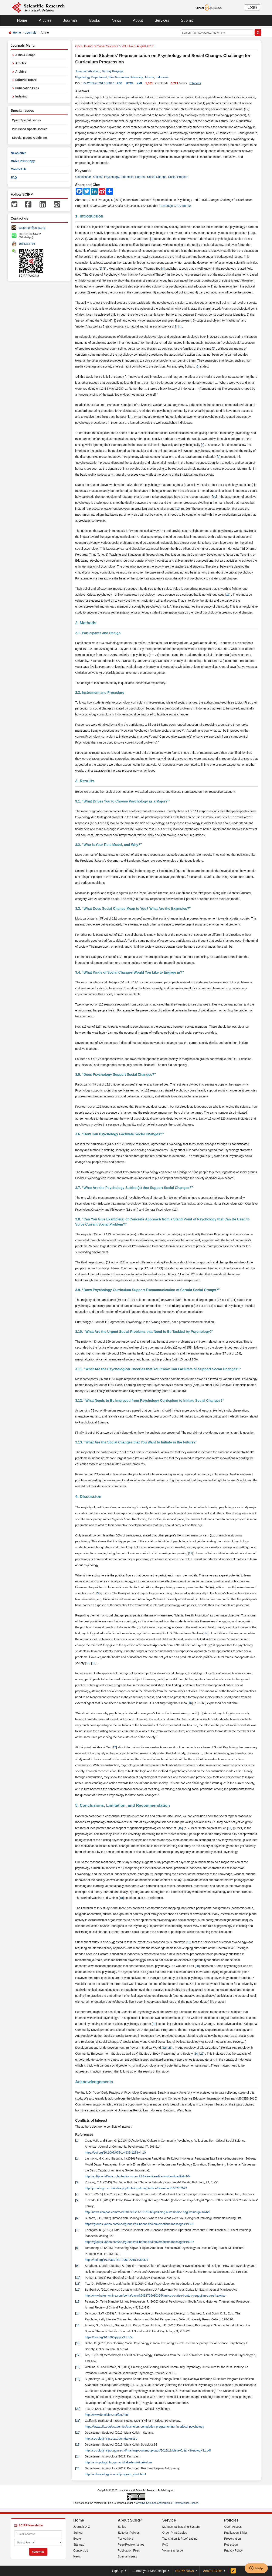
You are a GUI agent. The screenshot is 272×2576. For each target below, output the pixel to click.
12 (190, 1553)
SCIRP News (184, 2571)
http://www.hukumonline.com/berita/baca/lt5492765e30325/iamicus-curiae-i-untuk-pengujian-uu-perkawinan (155, 2295)
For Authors (125, 2538)
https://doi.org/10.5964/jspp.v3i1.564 (109, 2337)
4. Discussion (88, 1496)
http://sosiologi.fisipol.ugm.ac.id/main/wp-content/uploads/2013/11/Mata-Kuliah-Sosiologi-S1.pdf (148, 2450)
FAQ (14, 177)
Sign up (117, 2571)
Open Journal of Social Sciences (96, 46)
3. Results (84, 781)
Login (252, 7)
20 (197, 1966)
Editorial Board (26, 80)
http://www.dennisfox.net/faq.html (106, 2414)
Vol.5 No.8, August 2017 (137, 46)
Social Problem (178, 177)
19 (189, 1942)
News (116, 20)
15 (87, 1663)
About (138, 20)
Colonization (83, 177)
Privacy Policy (233, 2550)
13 (97, 1593)
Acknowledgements (94, 2082)
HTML (130, 83)
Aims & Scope (25, 55)
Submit (187, 20)
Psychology (111, 177)
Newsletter (18, 153)
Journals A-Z (81, 2526)
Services (161, 20)
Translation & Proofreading (180, 2538)
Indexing (21, 96)
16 (93, 1663)
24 (196, 2053)
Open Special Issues (26, 120)
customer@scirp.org (31, 227)
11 (228, 594)
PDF (120, 83)
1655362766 (26, 243)
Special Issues (127, 2556)
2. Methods (85, 623)
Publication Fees (27, 88)
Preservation (232, 2538)
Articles (45, 20)
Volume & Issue (172, 2550)
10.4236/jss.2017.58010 (98, 83)
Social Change (156, 177)
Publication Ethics (236, 2532)
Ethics (122, 2526)
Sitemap (78, 2544)
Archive (20, 71)
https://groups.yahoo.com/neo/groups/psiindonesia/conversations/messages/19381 (139, 2224)
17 (114, 1747)
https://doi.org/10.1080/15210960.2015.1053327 (116, 2259)
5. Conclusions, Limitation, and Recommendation (122, 1805)
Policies (231, 2520)
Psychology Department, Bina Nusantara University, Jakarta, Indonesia (122, 77)
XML (140, 83)
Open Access (233, 2526)
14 (206, 1633)
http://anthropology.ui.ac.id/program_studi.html (115, 2474)
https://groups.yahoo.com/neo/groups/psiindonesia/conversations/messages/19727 (139, 2242)
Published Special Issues (29, 129)
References (84, 2134)
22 (164, 2047)
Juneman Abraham (87, 71)
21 (154, 2023)
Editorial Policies (129, 2532)
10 (214, 496)
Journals (70, 20)
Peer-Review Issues (131, 2544)
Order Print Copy (23, 161)
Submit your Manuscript (149, 2571)
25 (202, 2053)
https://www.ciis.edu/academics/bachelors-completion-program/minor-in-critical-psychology (144, 2426)
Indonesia (127, 177)
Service (169, 2520)
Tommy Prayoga (112, 71)
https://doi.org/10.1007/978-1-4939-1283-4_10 (115, 2152)
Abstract (82, 91)
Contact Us (19, 169)
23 (170, 2047)
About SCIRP (130, 2520)
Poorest (140, 177)
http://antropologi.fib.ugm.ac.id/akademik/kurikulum (118, 2462)
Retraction (231, 2544)
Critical (97, 177)
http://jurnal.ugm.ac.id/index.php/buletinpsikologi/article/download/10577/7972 (136, 2188)
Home (22, 20)
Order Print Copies (174, 2532)
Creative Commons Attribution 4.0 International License (167, 2503)
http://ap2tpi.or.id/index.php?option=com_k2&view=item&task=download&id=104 (138, 2176)
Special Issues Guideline (29, 137)
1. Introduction (89, 216)
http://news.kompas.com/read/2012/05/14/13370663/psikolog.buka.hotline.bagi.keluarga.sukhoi (147, 2212)
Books (94, 20)
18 (121, 1897)
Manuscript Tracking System (181, 2526)
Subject (78, 2532)
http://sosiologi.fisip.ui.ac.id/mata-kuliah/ (111, 2438)
